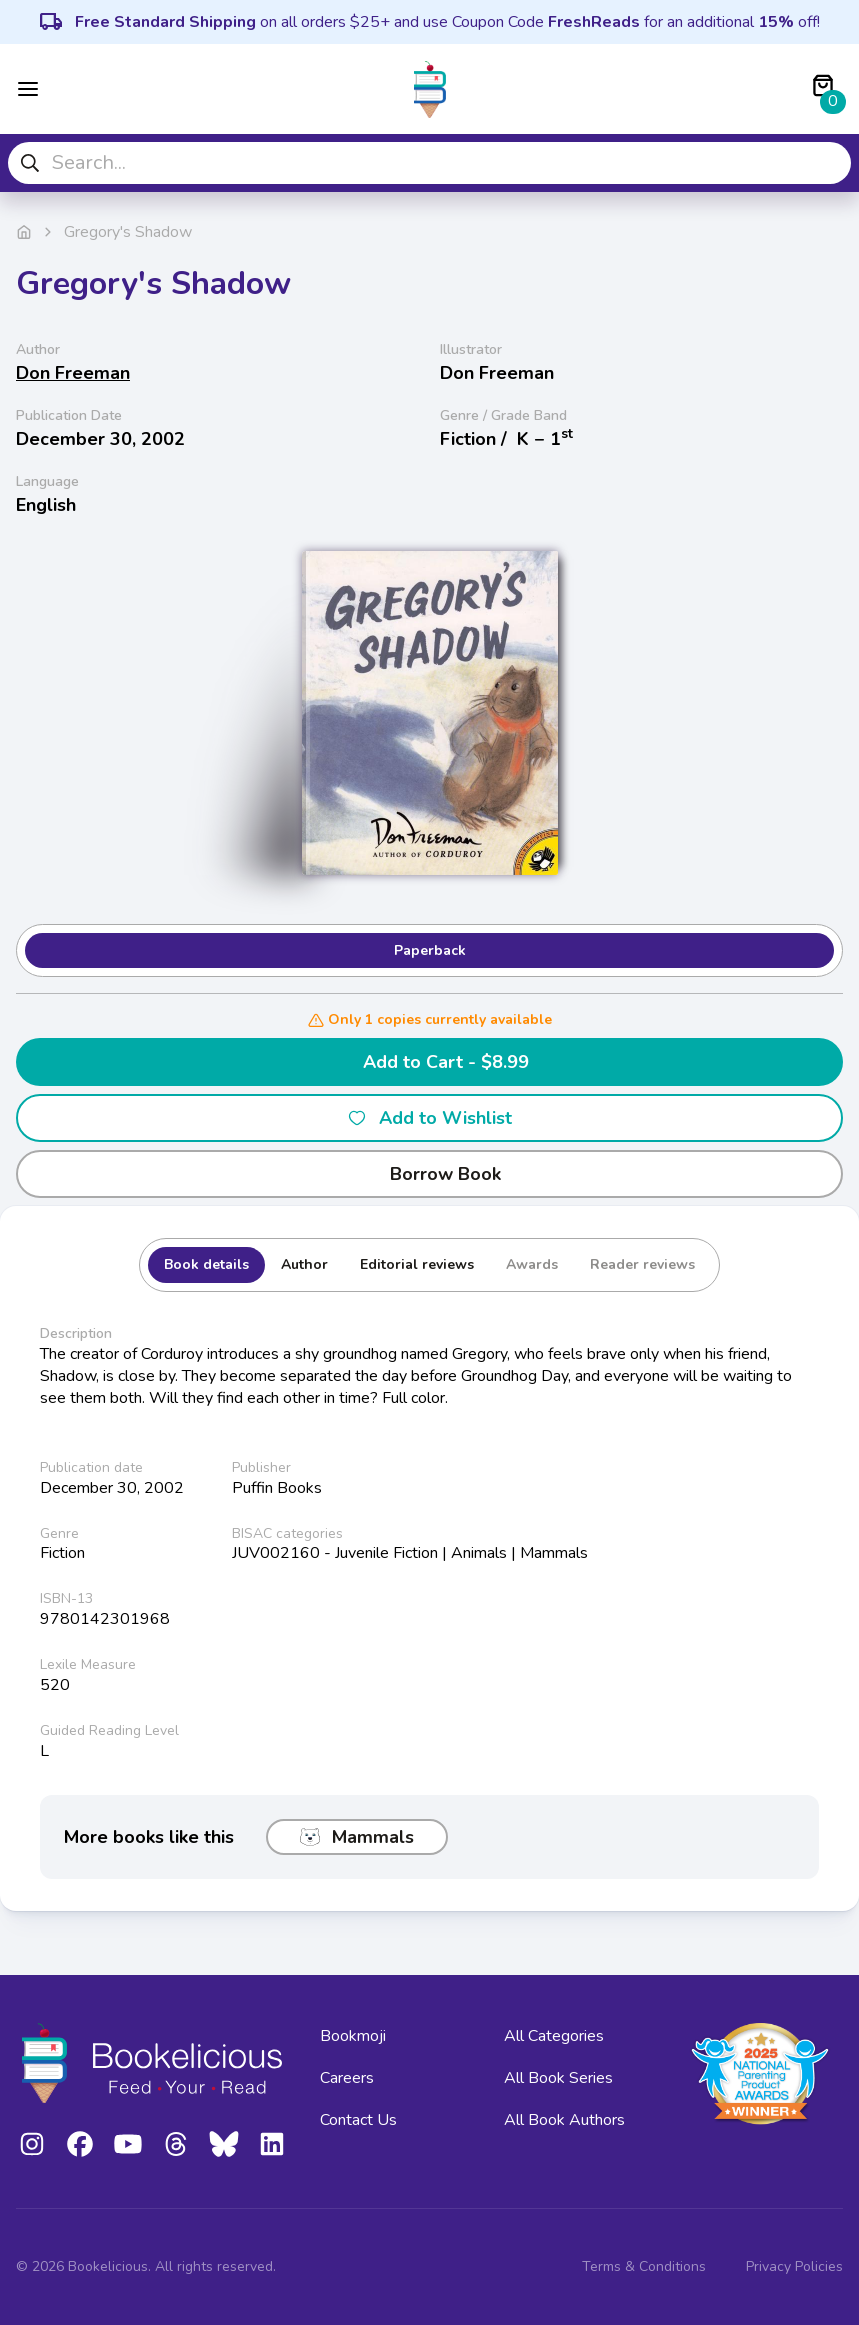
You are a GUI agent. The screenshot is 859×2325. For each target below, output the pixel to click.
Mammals (357, 1837)
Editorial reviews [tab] (417, 1264)
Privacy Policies (794, 2266)
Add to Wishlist (429, 1118)
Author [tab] (304, 1264)
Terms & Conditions (644, 2266)
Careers (347, 2078)
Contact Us (358, 2120)
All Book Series (558, 2078)
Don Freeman (73, 373)
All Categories (554, 2036)
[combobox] (429, 163)
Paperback (430, 950)
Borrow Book (429, 1174)
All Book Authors (564, 2120)
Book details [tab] (206, 1264)
